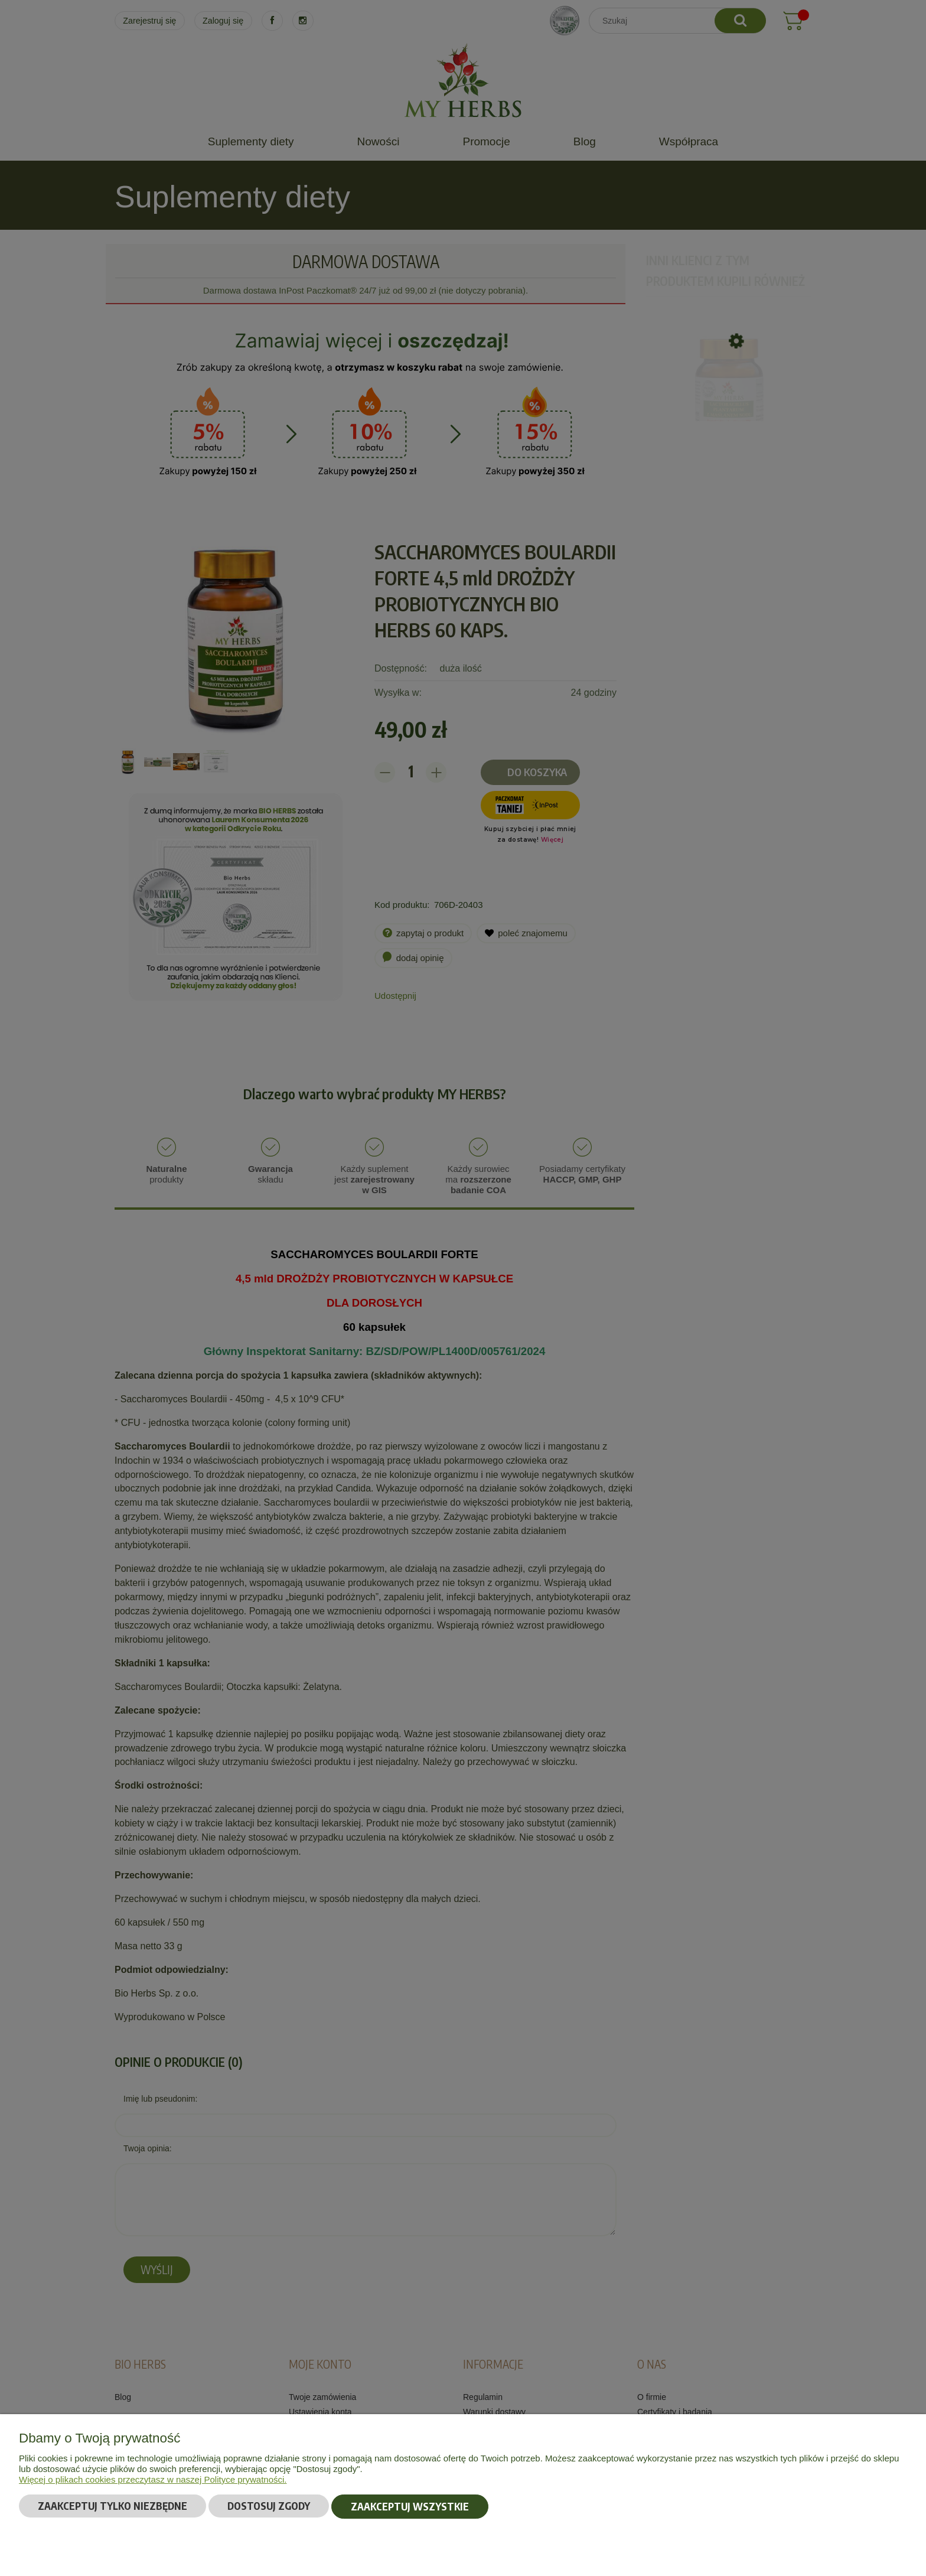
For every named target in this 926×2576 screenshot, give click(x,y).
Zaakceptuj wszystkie (410, 2506)
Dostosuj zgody (268, 2506)
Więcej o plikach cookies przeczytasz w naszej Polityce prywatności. (153, 2480)
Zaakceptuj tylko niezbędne (112, 2506)
